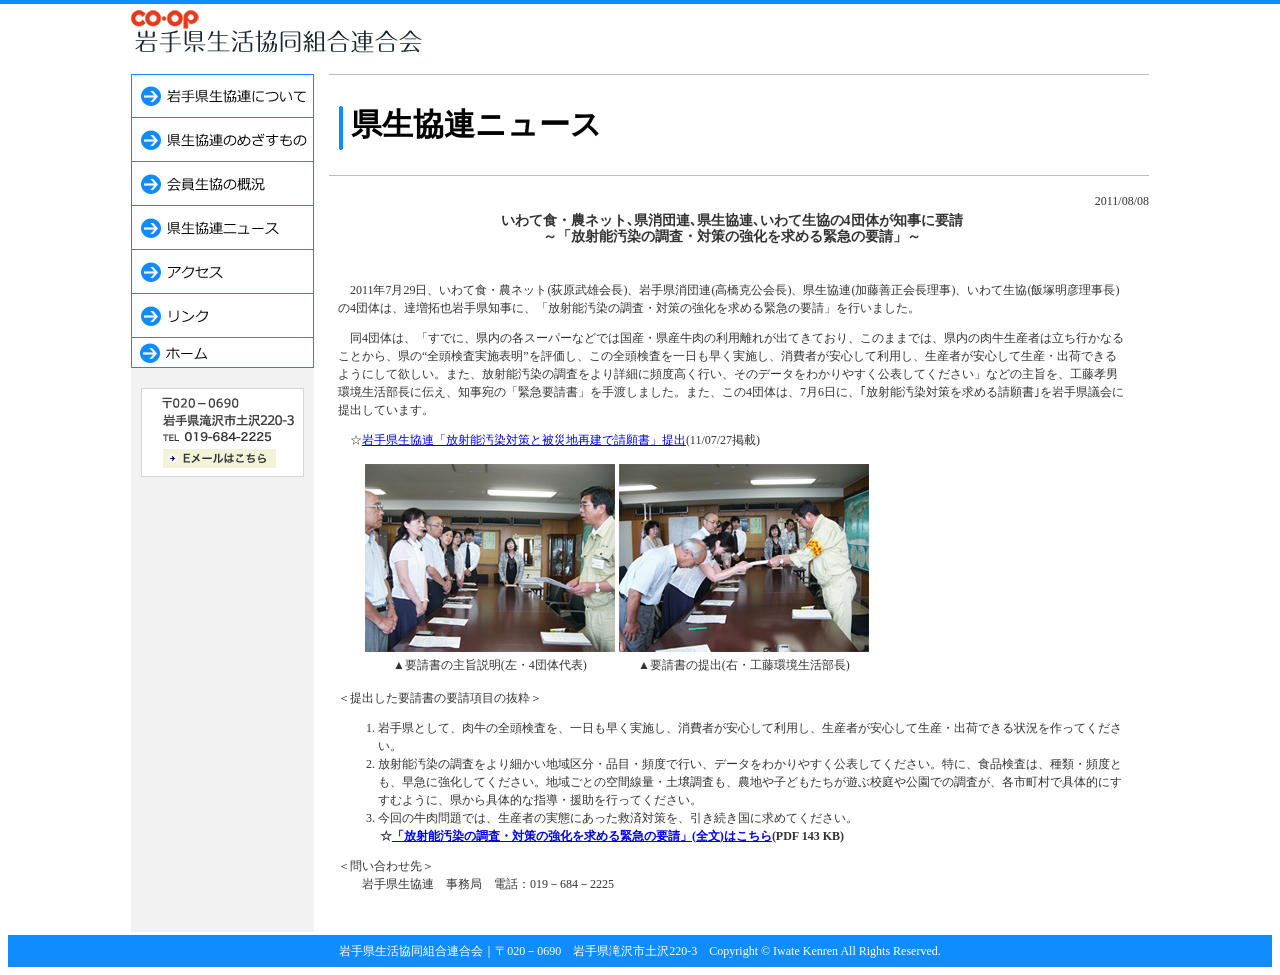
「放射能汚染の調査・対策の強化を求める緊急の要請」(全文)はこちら (582, 836)
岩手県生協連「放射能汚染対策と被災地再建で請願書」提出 (524, 440)
